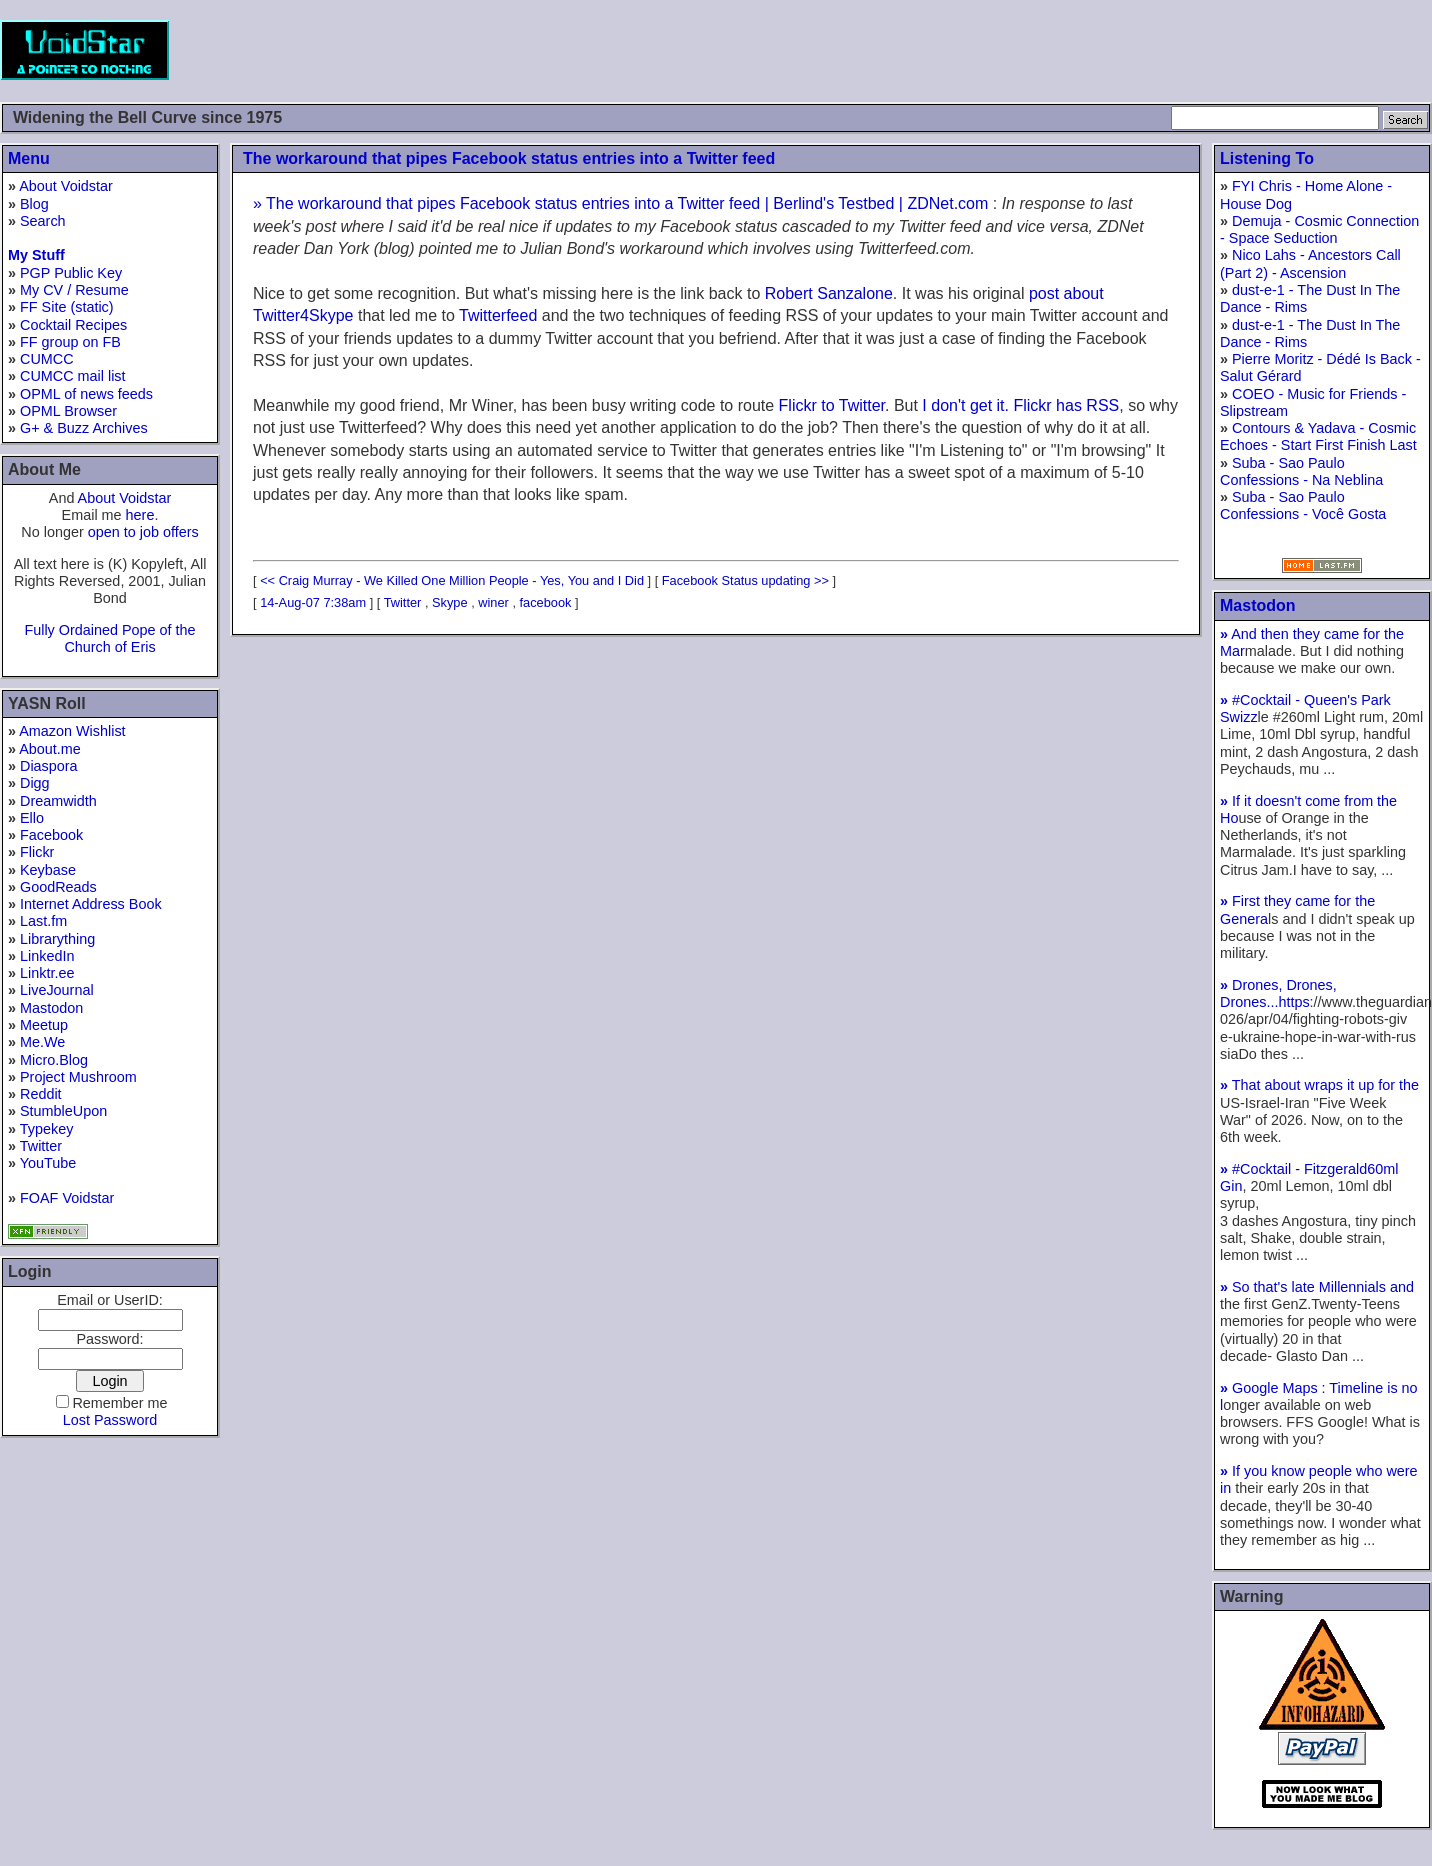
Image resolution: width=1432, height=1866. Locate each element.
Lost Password (110, 1420)
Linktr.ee (47, 973)
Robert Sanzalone (829, 293)
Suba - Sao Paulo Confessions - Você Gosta (1303, 505)
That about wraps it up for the (1319, 1085)
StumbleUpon (63, 1111)
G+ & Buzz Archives (84, 428)
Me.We (42, 1042)
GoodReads (58, 887)
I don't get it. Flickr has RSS (1020, 405)
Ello (32, 818)
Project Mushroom (78, 1077)
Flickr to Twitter (832, 405)
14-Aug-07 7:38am (313, 602)
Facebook (51, 835)
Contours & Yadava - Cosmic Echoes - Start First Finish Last (1318, 436)
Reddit (41, 1094)
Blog (34, 204)
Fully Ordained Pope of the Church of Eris (109, 638)
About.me (50, 749)
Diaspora (49, 766)
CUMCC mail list (73, 376)
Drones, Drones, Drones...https (1278, 993)
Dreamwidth (58, 801)
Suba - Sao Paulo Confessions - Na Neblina (1301, 471)
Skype (450, 602)
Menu (29, 158)
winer (493, 602)
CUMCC (47, 359)
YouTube (48, 1163)
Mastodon (51, 1008)
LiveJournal (57, 990)
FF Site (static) (67, 307)
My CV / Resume (74, 290)
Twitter (41, 1146)
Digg (35, 783)
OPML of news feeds (86, 394)
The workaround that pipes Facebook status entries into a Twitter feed (509, 158)
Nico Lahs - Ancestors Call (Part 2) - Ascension (1310, 263)
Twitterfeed (498, 315)
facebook (546, 602)
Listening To (1267, 158)
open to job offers (143, 532)
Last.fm (43, 921)
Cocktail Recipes (73, 325)
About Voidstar (66, 186)
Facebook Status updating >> (745, 580)
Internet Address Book (91, 904)
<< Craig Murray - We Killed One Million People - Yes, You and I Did (452, 580)
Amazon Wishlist (72, 731)
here (140, 515)
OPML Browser (68, 411)
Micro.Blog (54, 1060)
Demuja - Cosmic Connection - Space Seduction (1319, 229)
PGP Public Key (71, 273)
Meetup (44, 1025)
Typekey (47, 1129)
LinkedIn (47, 956)
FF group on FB (70, 342)
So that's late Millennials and (1317, 1287)
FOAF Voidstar (67, 1198)
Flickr (37, 852)
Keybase (48, 870)
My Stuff (36, 255)
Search (43, 221)
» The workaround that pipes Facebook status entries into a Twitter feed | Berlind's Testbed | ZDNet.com (620, 203)
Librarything (57, 939)
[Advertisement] (1068, 50)
